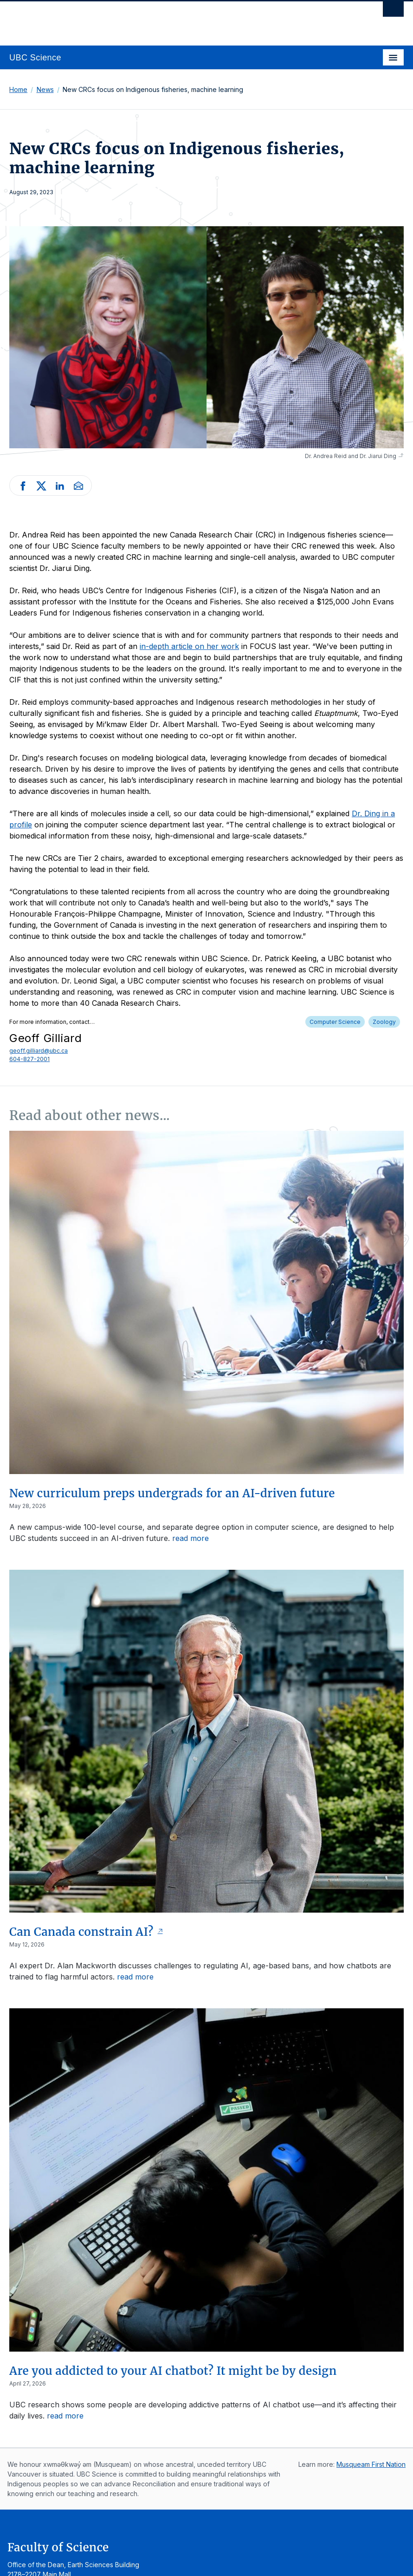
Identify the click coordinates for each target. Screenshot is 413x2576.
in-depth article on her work (189, 646)
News (45, 89)
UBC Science (35, 57)
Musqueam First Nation (371, 2464)
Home (18, 89)
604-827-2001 (29, 1058)
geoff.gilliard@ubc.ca (38, 1050)
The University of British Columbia (147, 19)
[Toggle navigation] (393, 57)
